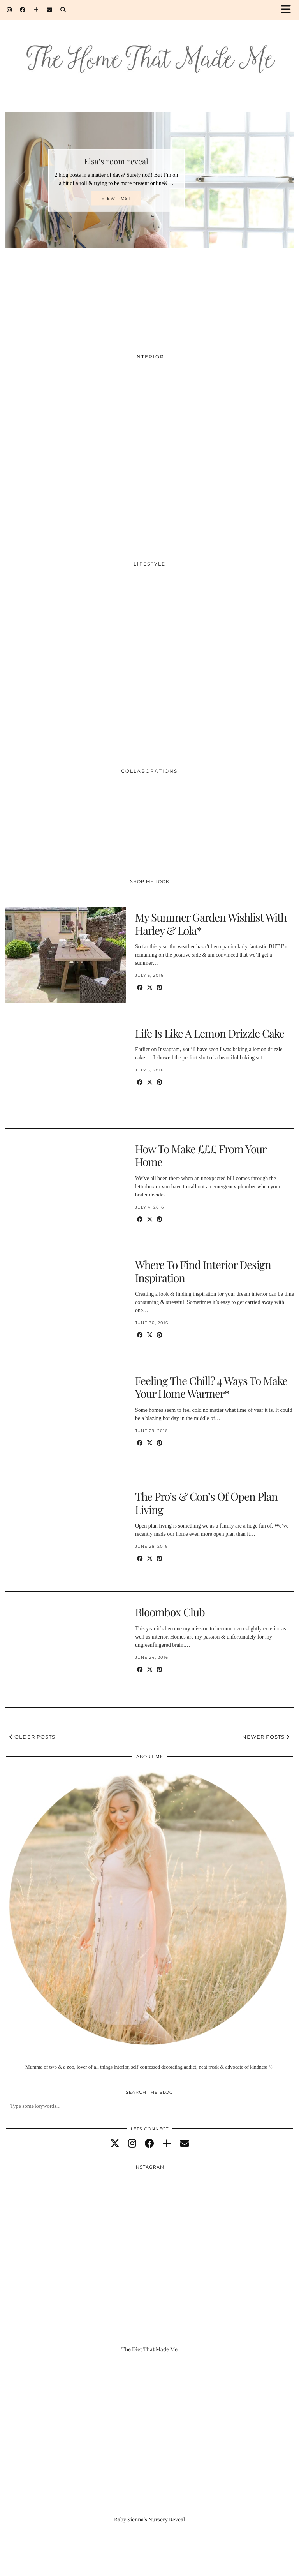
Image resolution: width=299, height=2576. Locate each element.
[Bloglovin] (36, 9)
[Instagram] (9, 9)
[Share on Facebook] (140, 988)
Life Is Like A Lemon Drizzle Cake (209, 1033)
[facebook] (149, 2144)
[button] (288, 10)
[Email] (50, 9)
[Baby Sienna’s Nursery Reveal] (149, 2442)
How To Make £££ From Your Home (200, 1155)
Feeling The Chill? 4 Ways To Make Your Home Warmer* (211, 1387)
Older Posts (32, 1737)
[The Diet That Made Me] (149, 2272)
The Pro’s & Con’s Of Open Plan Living (206, 1503)
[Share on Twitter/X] (150, 988)
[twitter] (115, 2144)
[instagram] (132, 2144)
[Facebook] (23, 9)
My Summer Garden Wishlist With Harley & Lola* (211, 923)
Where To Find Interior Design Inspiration (203, 1271)
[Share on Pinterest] (159, 988)
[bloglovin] (167, 2144)
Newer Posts (266, 1737)
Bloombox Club (170, 1612)
